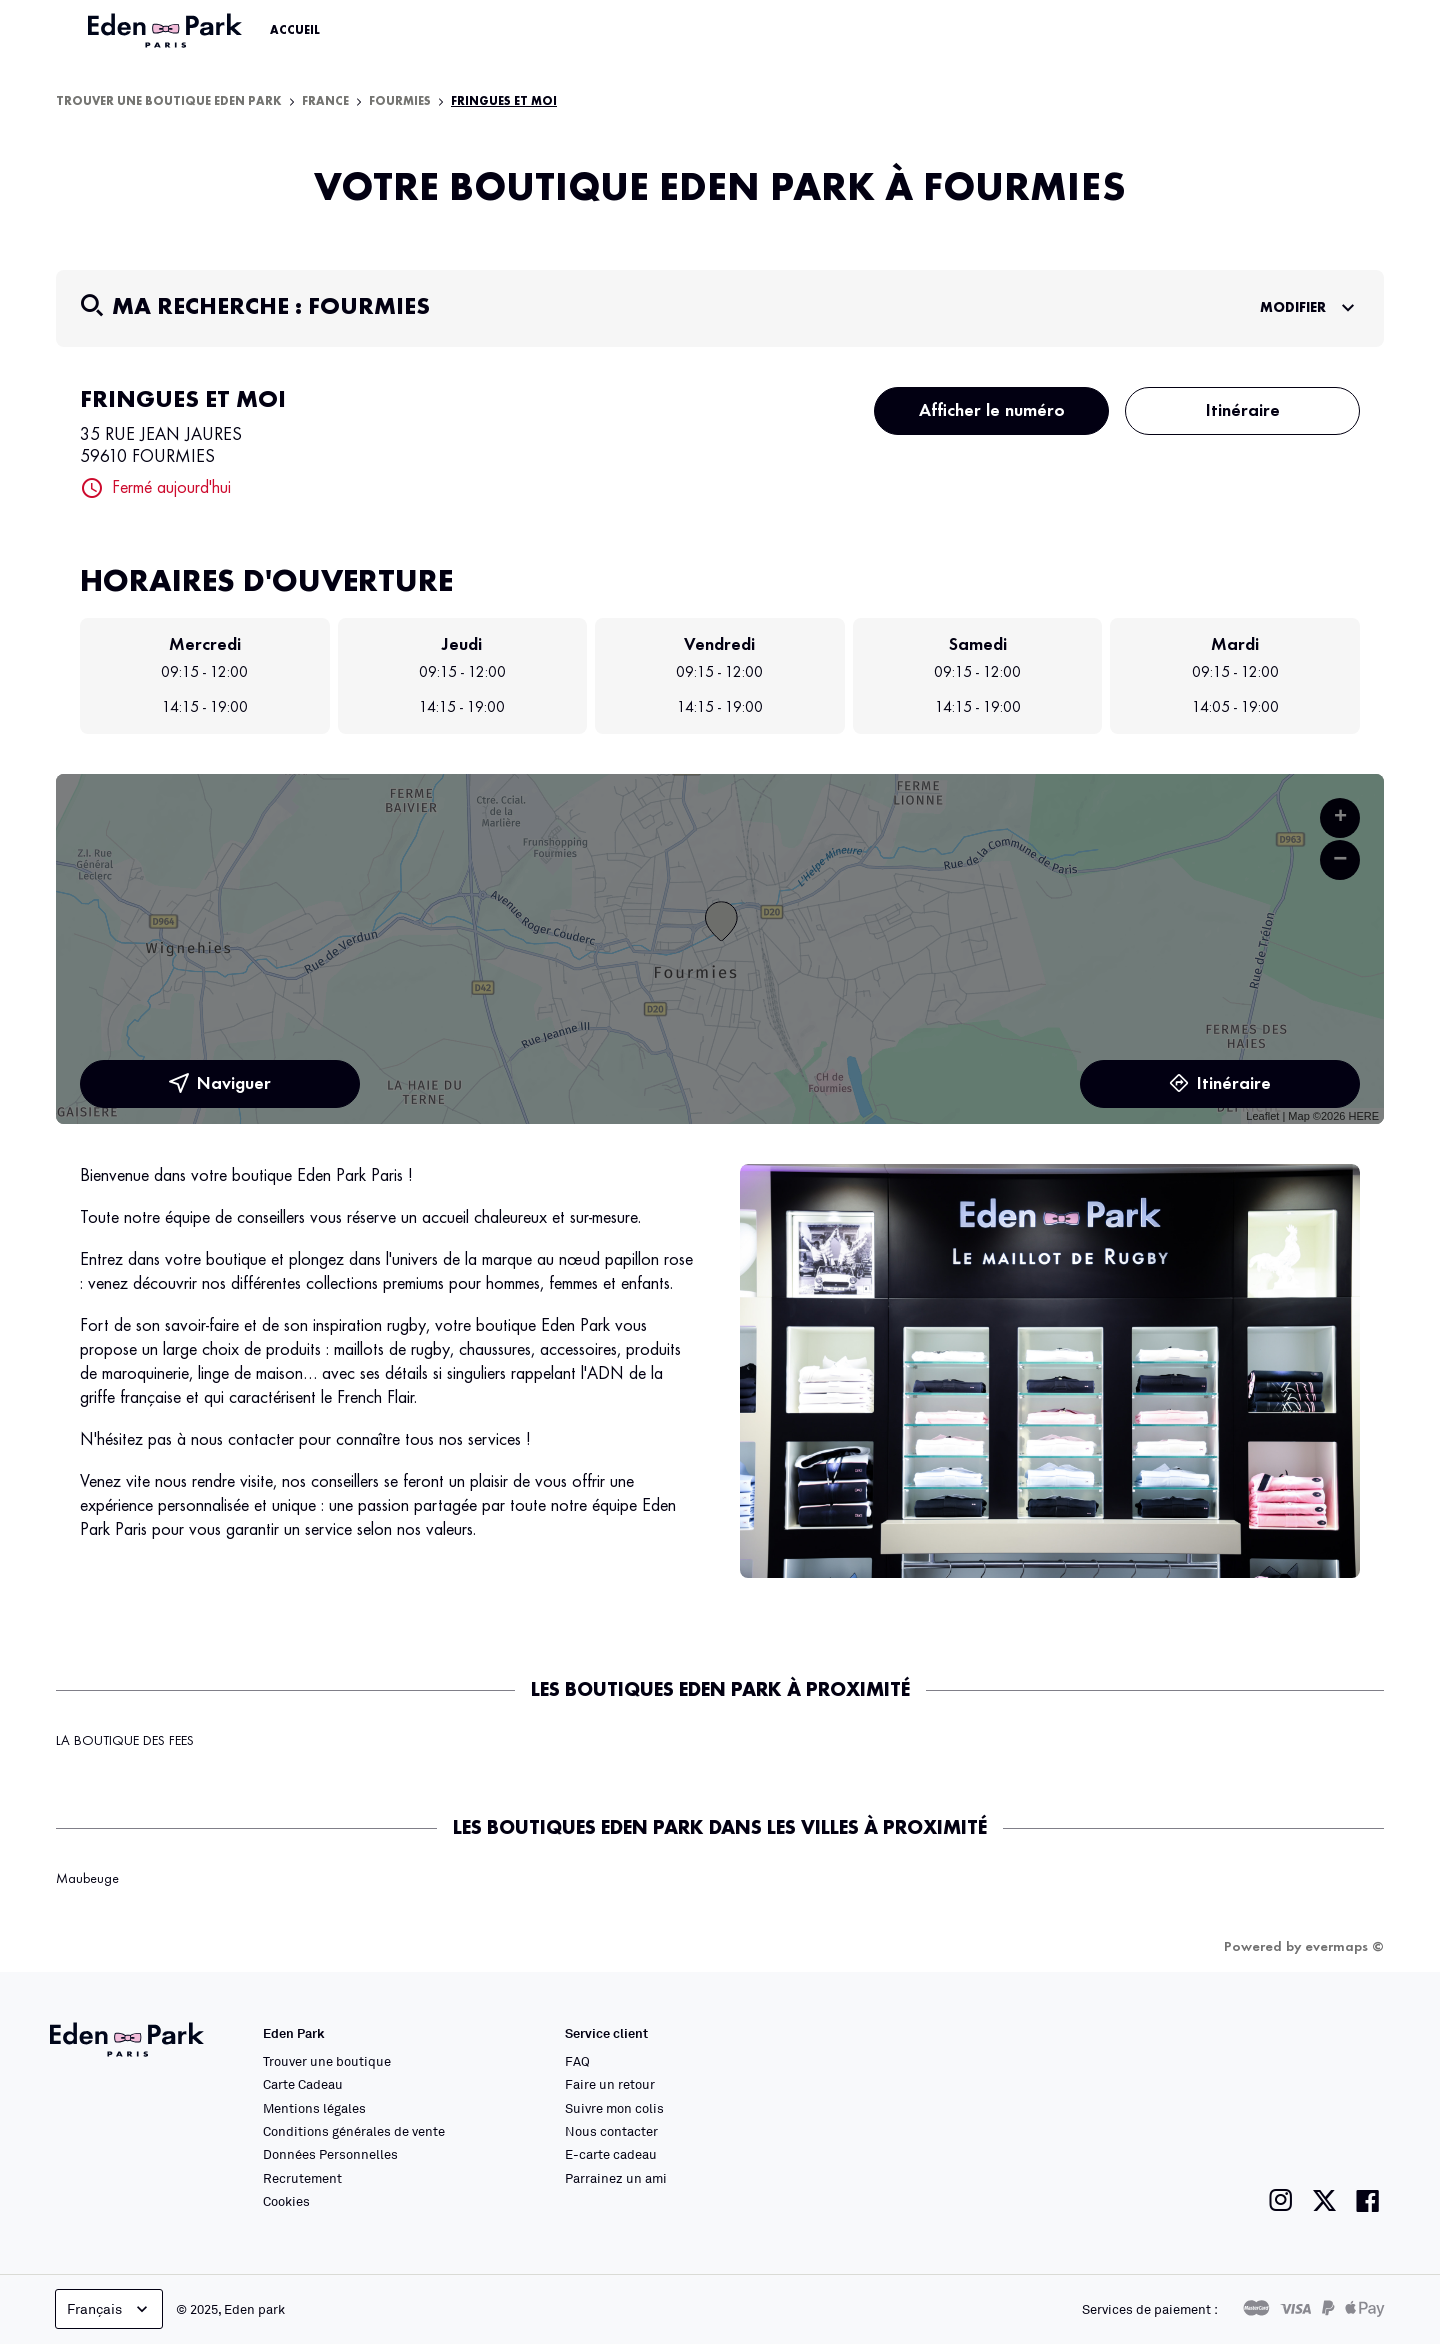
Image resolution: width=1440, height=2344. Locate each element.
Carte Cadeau (303, 2084)
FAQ (577, 2061)
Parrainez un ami (616, 2178)
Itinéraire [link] (1220, 1084)
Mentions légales (314, 2108)
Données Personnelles (330, 2154)
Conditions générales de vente (354, 2131)
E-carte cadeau (611, 2154)
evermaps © (1344, 1947)
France (325, 102)
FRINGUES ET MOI (504, 102)
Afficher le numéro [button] (992, 411)
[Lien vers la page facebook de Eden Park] (1368, 2200)
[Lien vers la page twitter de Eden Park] (1324, 2200)
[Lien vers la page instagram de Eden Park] (1281, 2200)
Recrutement (302, 2178)
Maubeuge (87, 1879)
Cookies (286, 2201)
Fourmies (400, 102)
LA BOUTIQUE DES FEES (125, 1741)
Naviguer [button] (220, 1084)
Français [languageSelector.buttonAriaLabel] (109, 2309)
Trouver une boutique (327, 2061)
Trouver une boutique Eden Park (169, 102)
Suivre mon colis (614, 2108)
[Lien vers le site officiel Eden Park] (167, 31)
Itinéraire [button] (1243, 411)
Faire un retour (610, 2084)
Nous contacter (611, 2131)
